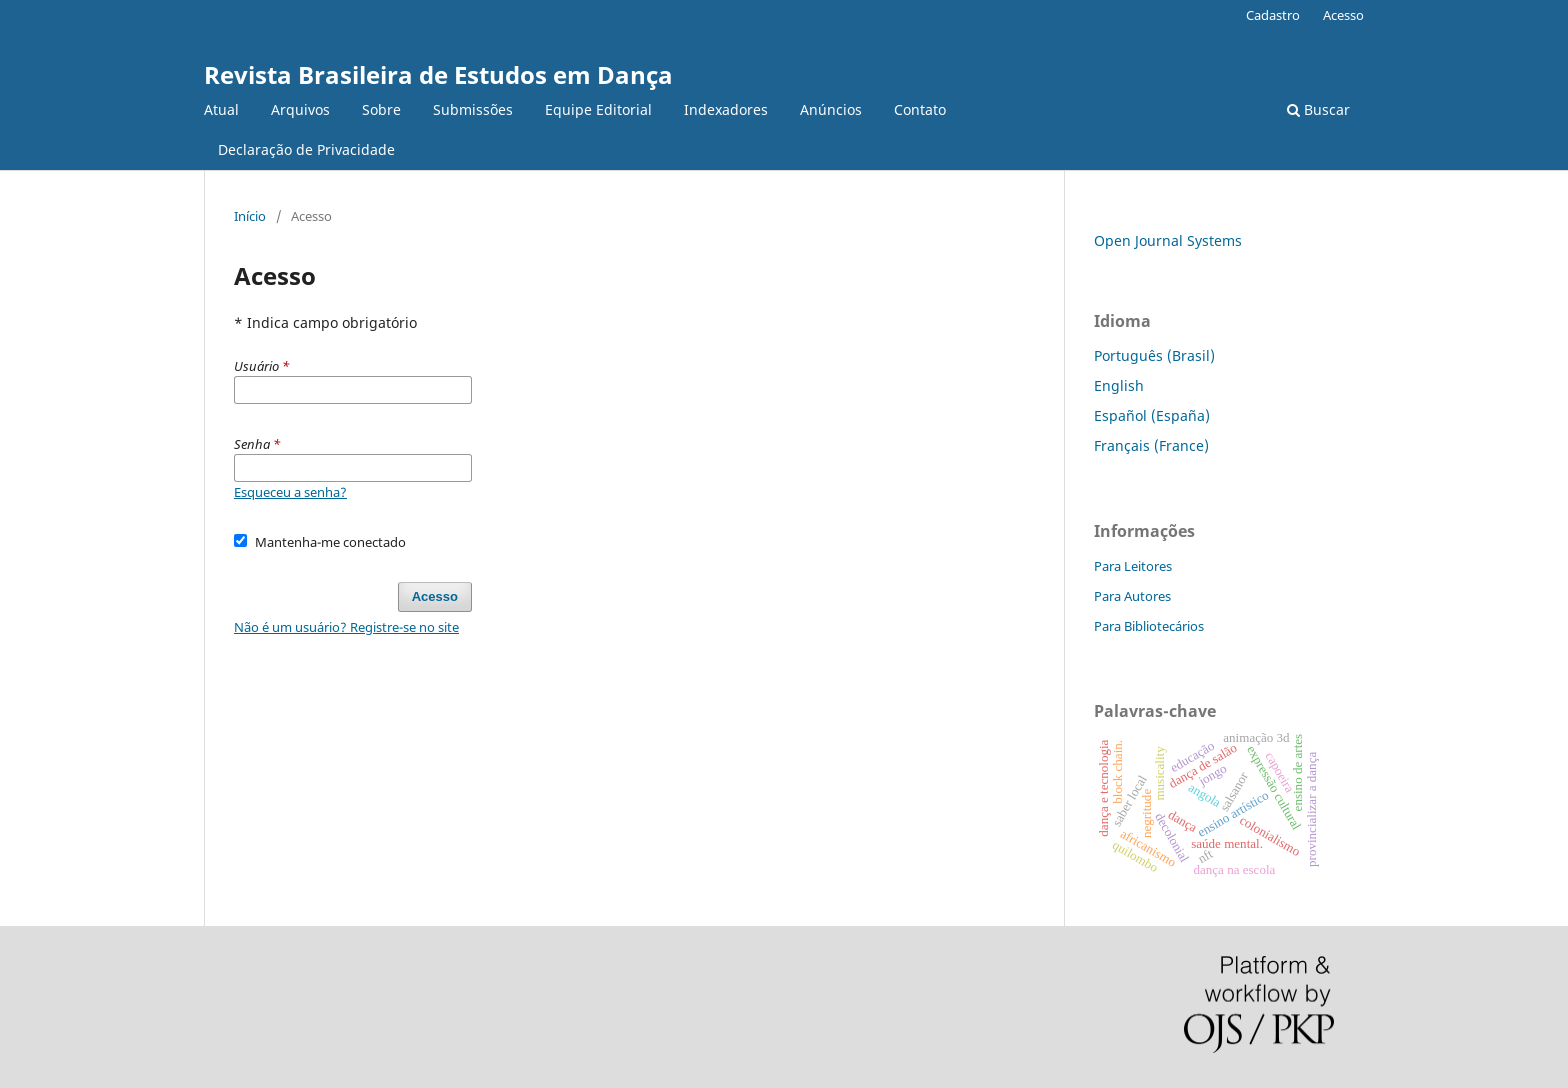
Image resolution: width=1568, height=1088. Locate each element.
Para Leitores (1133, 566)
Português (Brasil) (1154, 355)
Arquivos (300, 109)
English (1119, 385)
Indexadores (726, 109)
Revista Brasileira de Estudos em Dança (438, 74)
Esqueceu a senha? (290, 492)
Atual (221, 109)
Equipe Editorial (598, 109)
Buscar (1318, 109)
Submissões (473, 109)
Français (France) (1151, 445)
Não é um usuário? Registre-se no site (346, 627)
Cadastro (1273, 15)
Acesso (1343, 15)
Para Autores (1132, 596)
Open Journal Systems (1168, 240)
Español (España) (1152, 415)
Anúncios (831, 109)
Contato (920, 109)
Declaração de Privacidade (306, 149)
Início (250, 216)
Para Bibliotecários (1149, 626)
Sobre (381, 109)
